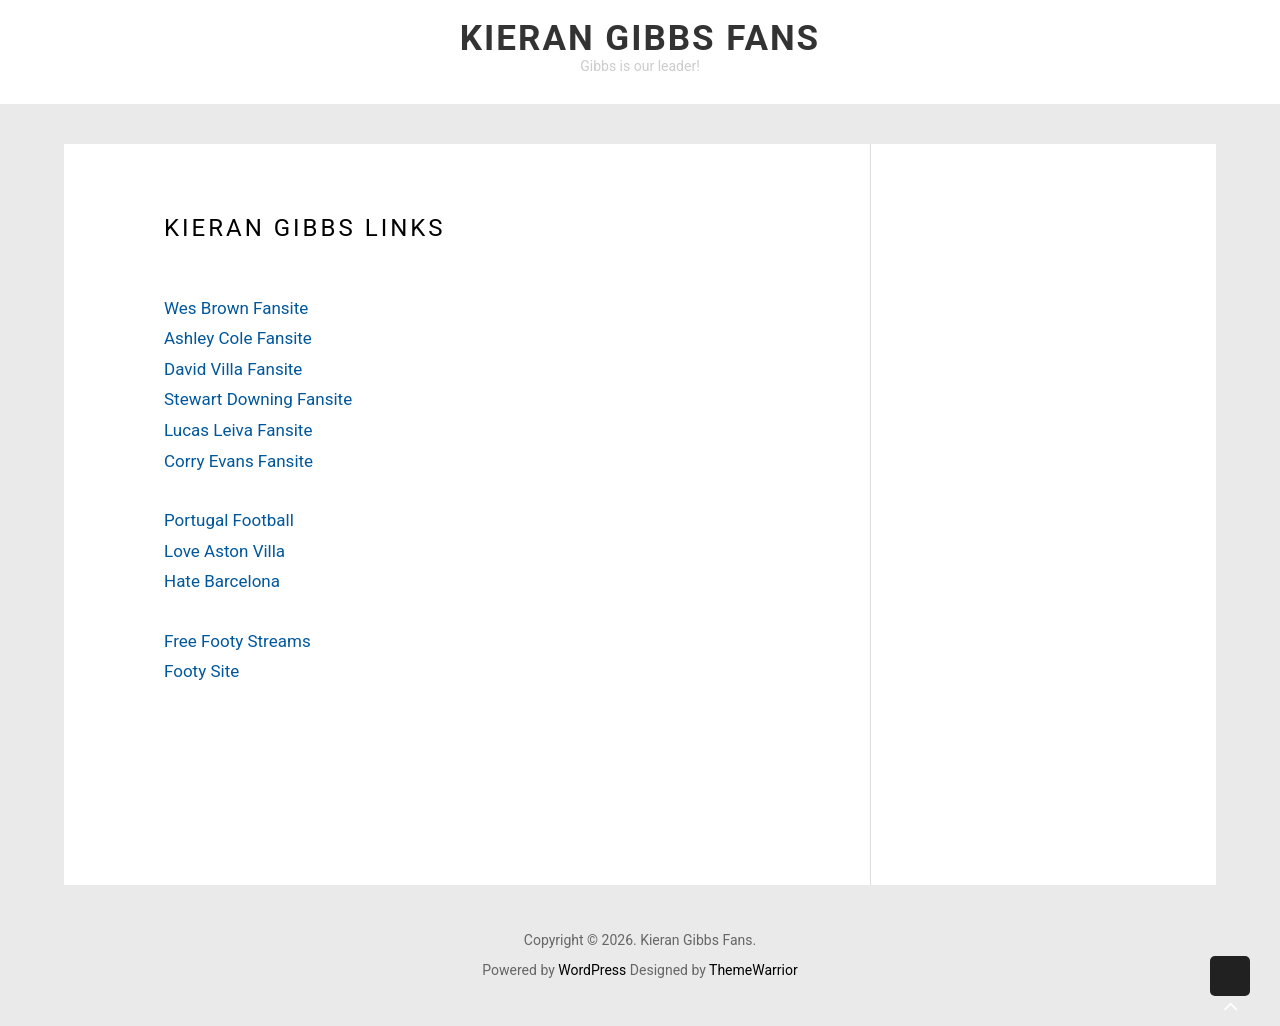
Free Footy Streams (237, 641)
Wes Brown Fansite (236, 308)
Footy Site (201, 671)
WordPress (592, 970)
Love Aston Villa (224, 551)
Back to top (1230, 991)
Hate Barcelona (222, 581)
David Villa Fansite (233, 369)
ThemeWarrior (753, 970)
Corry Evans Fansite (238, 461)
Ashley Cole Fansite (238, 338)
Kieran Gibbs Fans (640, 38)
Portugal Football (229, 520)
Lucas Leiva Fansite (238, 430)
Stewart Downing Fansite (258, 399)
